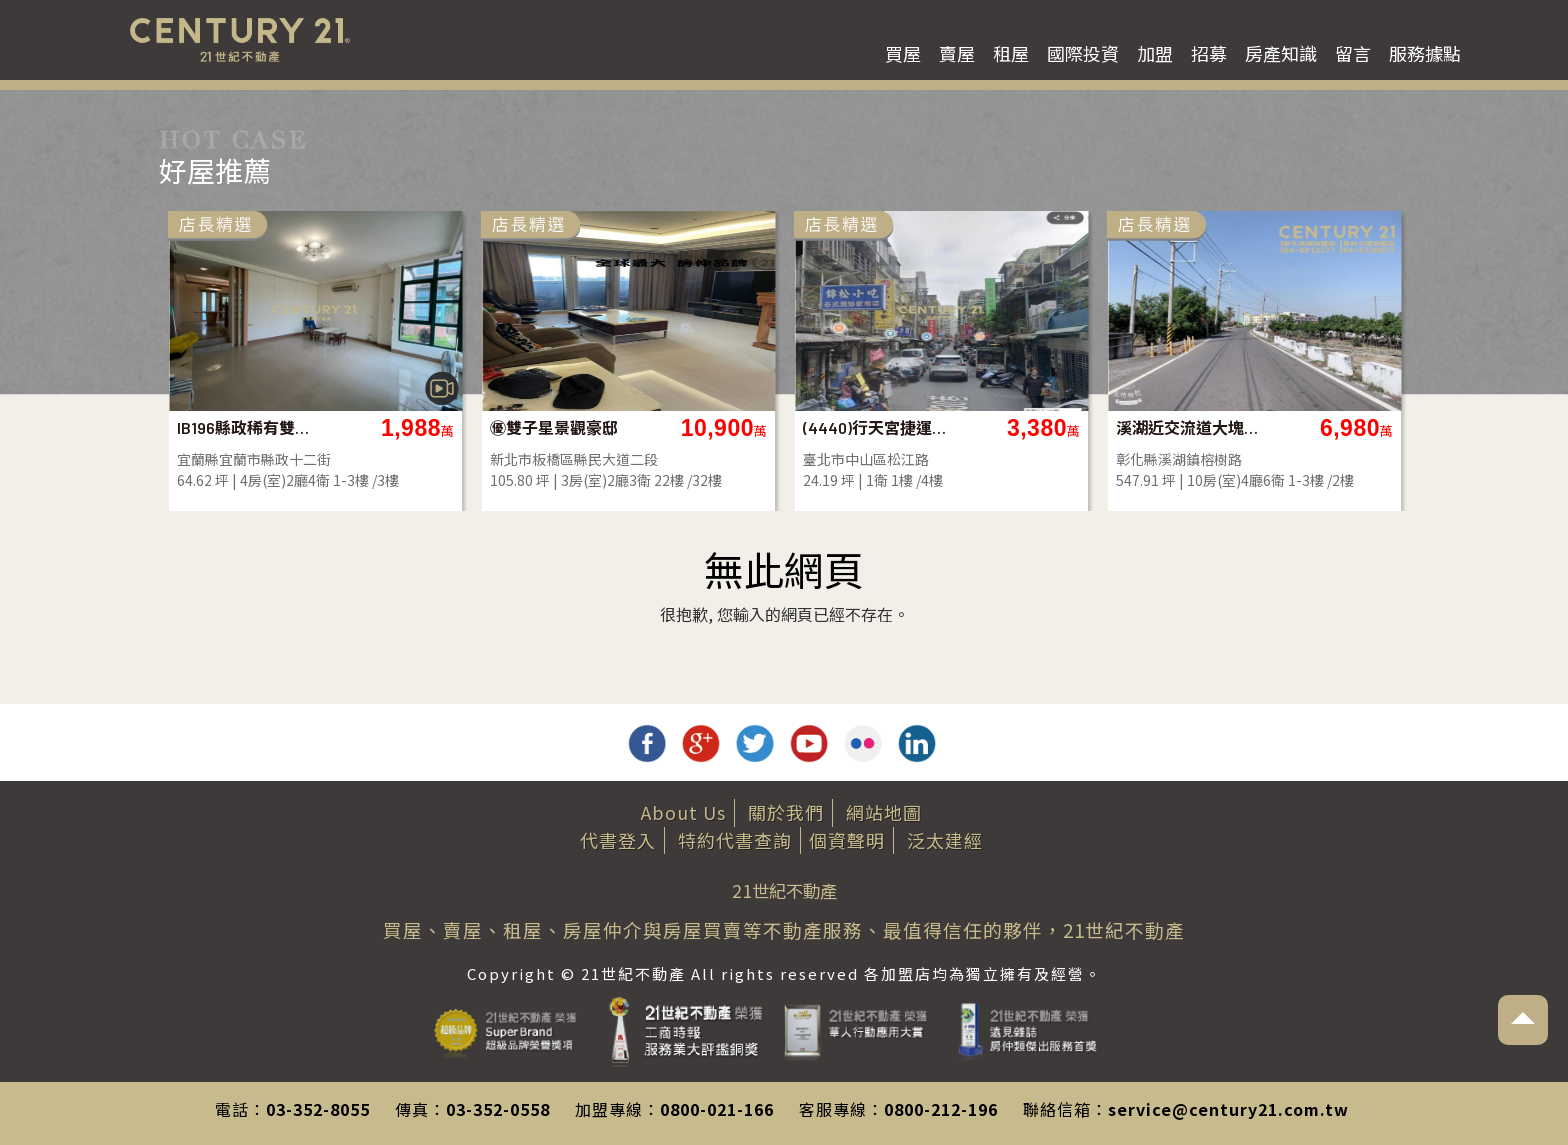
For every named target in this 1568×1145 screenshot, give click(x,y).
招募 (1209, 53)
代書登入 (618, 840)
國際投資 (1083, 53)
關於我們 (786, 812)
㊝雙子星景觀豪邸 (895, 427)
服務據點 (1425, 53)
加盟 (1155, 53)
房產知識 (1281, 53)
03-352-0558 (498, 1109)
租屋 (1011, 53)
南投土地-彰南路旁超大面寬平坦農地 (277, 427)
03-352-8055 (318, 1109)
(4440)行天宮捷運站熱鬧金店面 (1216, 427)
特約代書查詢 (735, 840)
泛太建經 (945, 840)
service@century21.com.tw (1228, 1109)
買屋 (903, 53)
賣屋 (957, 53)
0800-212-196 (941, 1109)
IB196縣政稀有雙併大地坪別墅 (590, 427)
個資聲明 (847, 840)
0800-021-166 (717, 1109)
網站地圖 (884, 812)
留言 (1353, 53)
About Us (683, 812)
